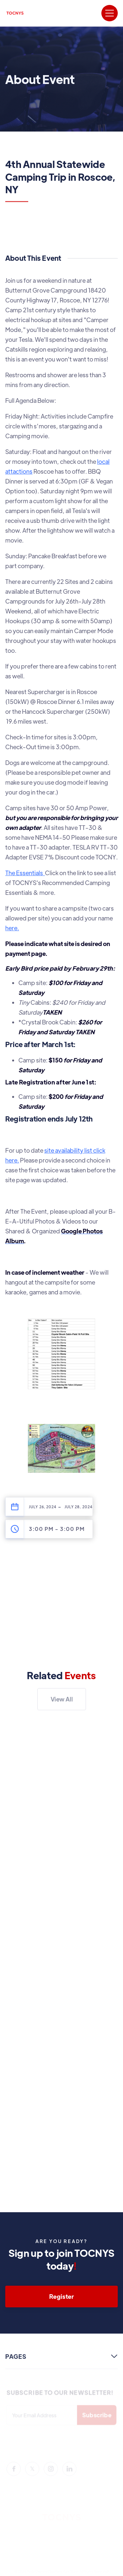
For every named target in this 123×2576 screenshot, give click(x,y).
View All (61, 1699)
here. (12, 928)
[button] (109, 13)
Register (61, 2296)
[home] (15, 13)
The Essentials (25, 872)
